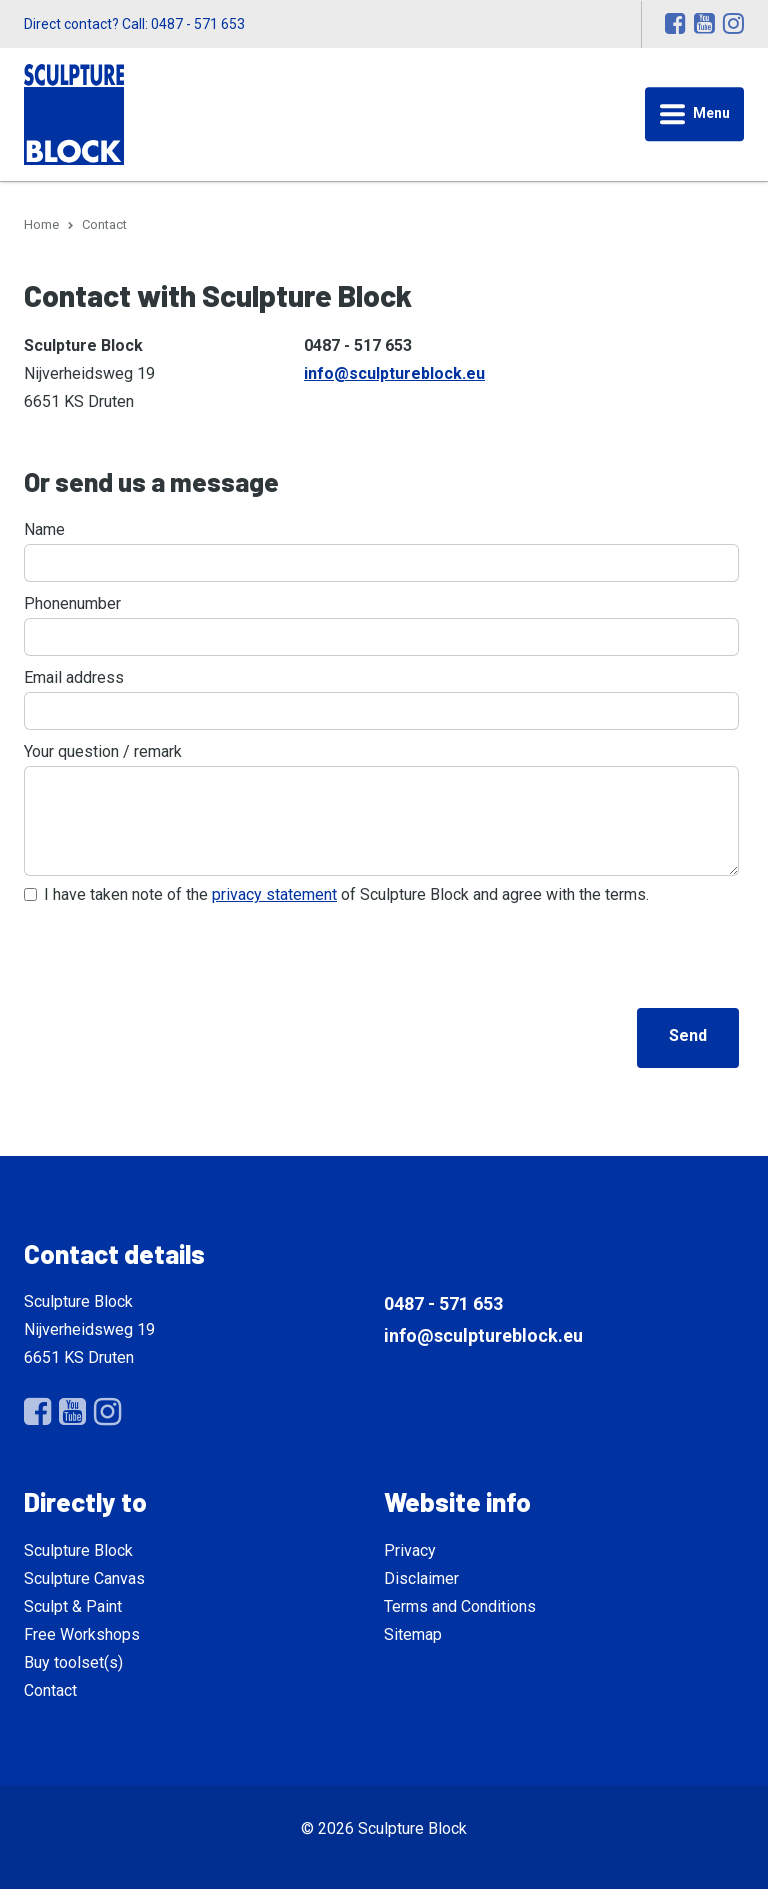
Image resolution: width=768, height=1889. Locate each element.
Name (44, 529)
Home (41, 224)
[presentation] (176, 953)
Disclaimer (421, 1578)
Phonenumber (72, 603)
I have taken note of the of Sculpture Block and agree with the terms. (346, 894)
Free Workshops (82, 1634)
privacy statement (274, 894)
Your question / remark (103, 751)
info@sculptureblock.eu (394, 373)
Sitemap (413, 1634)
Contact (50, 1690)
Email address (74, 677)
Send (688, 1035)
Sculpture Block (78, 1550)
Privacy (410, 1550)
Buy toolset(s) (73, 1662)
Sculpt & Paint (73, 1606)
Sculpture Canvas (84, 1578)
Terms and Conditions (460, 1606)
